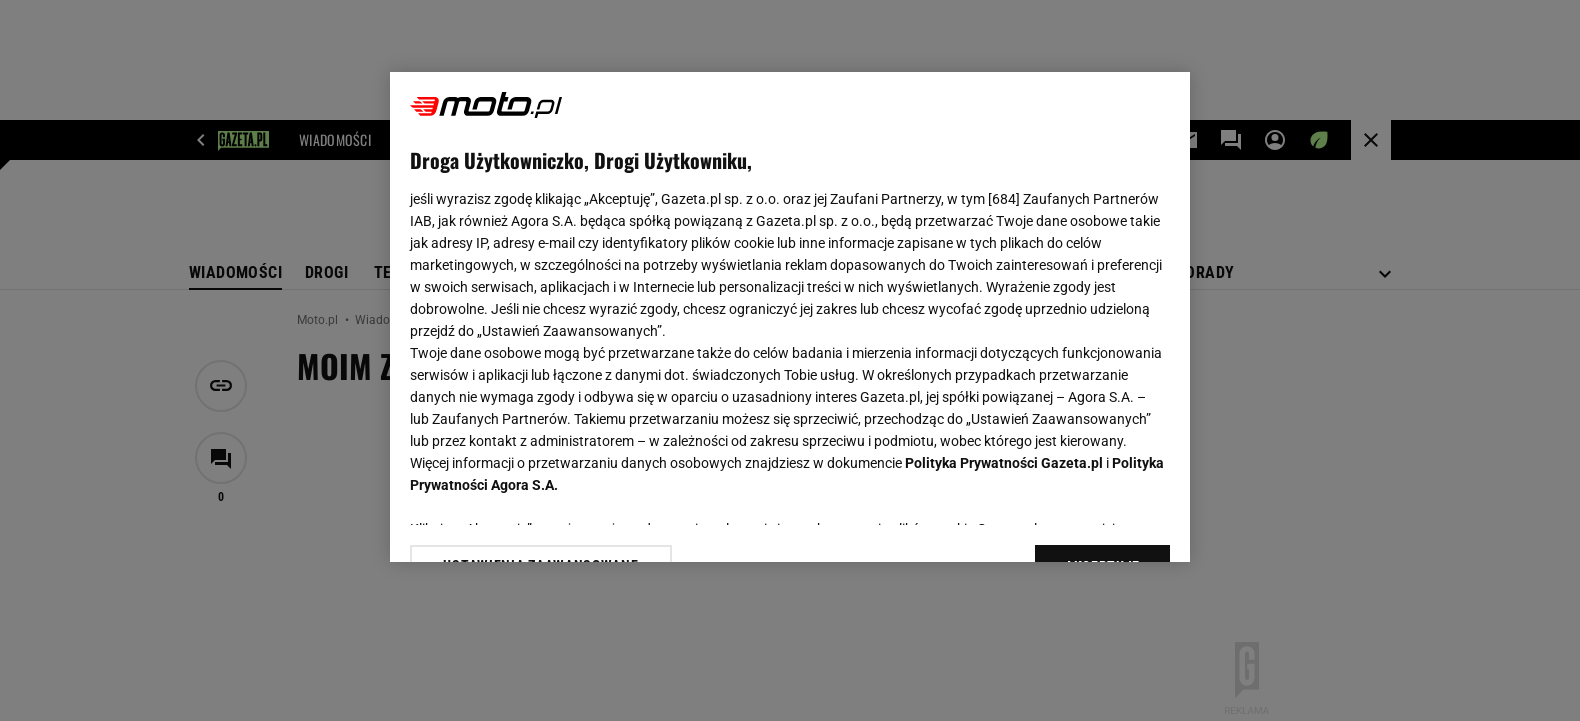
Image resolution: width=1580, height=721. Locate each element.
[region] (790, 317)
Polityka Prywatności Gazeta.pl (1004, 463)
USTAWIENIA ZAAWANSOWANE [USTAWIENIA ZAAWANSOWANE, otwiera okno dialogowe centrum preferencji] (540, 522)
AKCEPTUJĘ (1102, 523)
